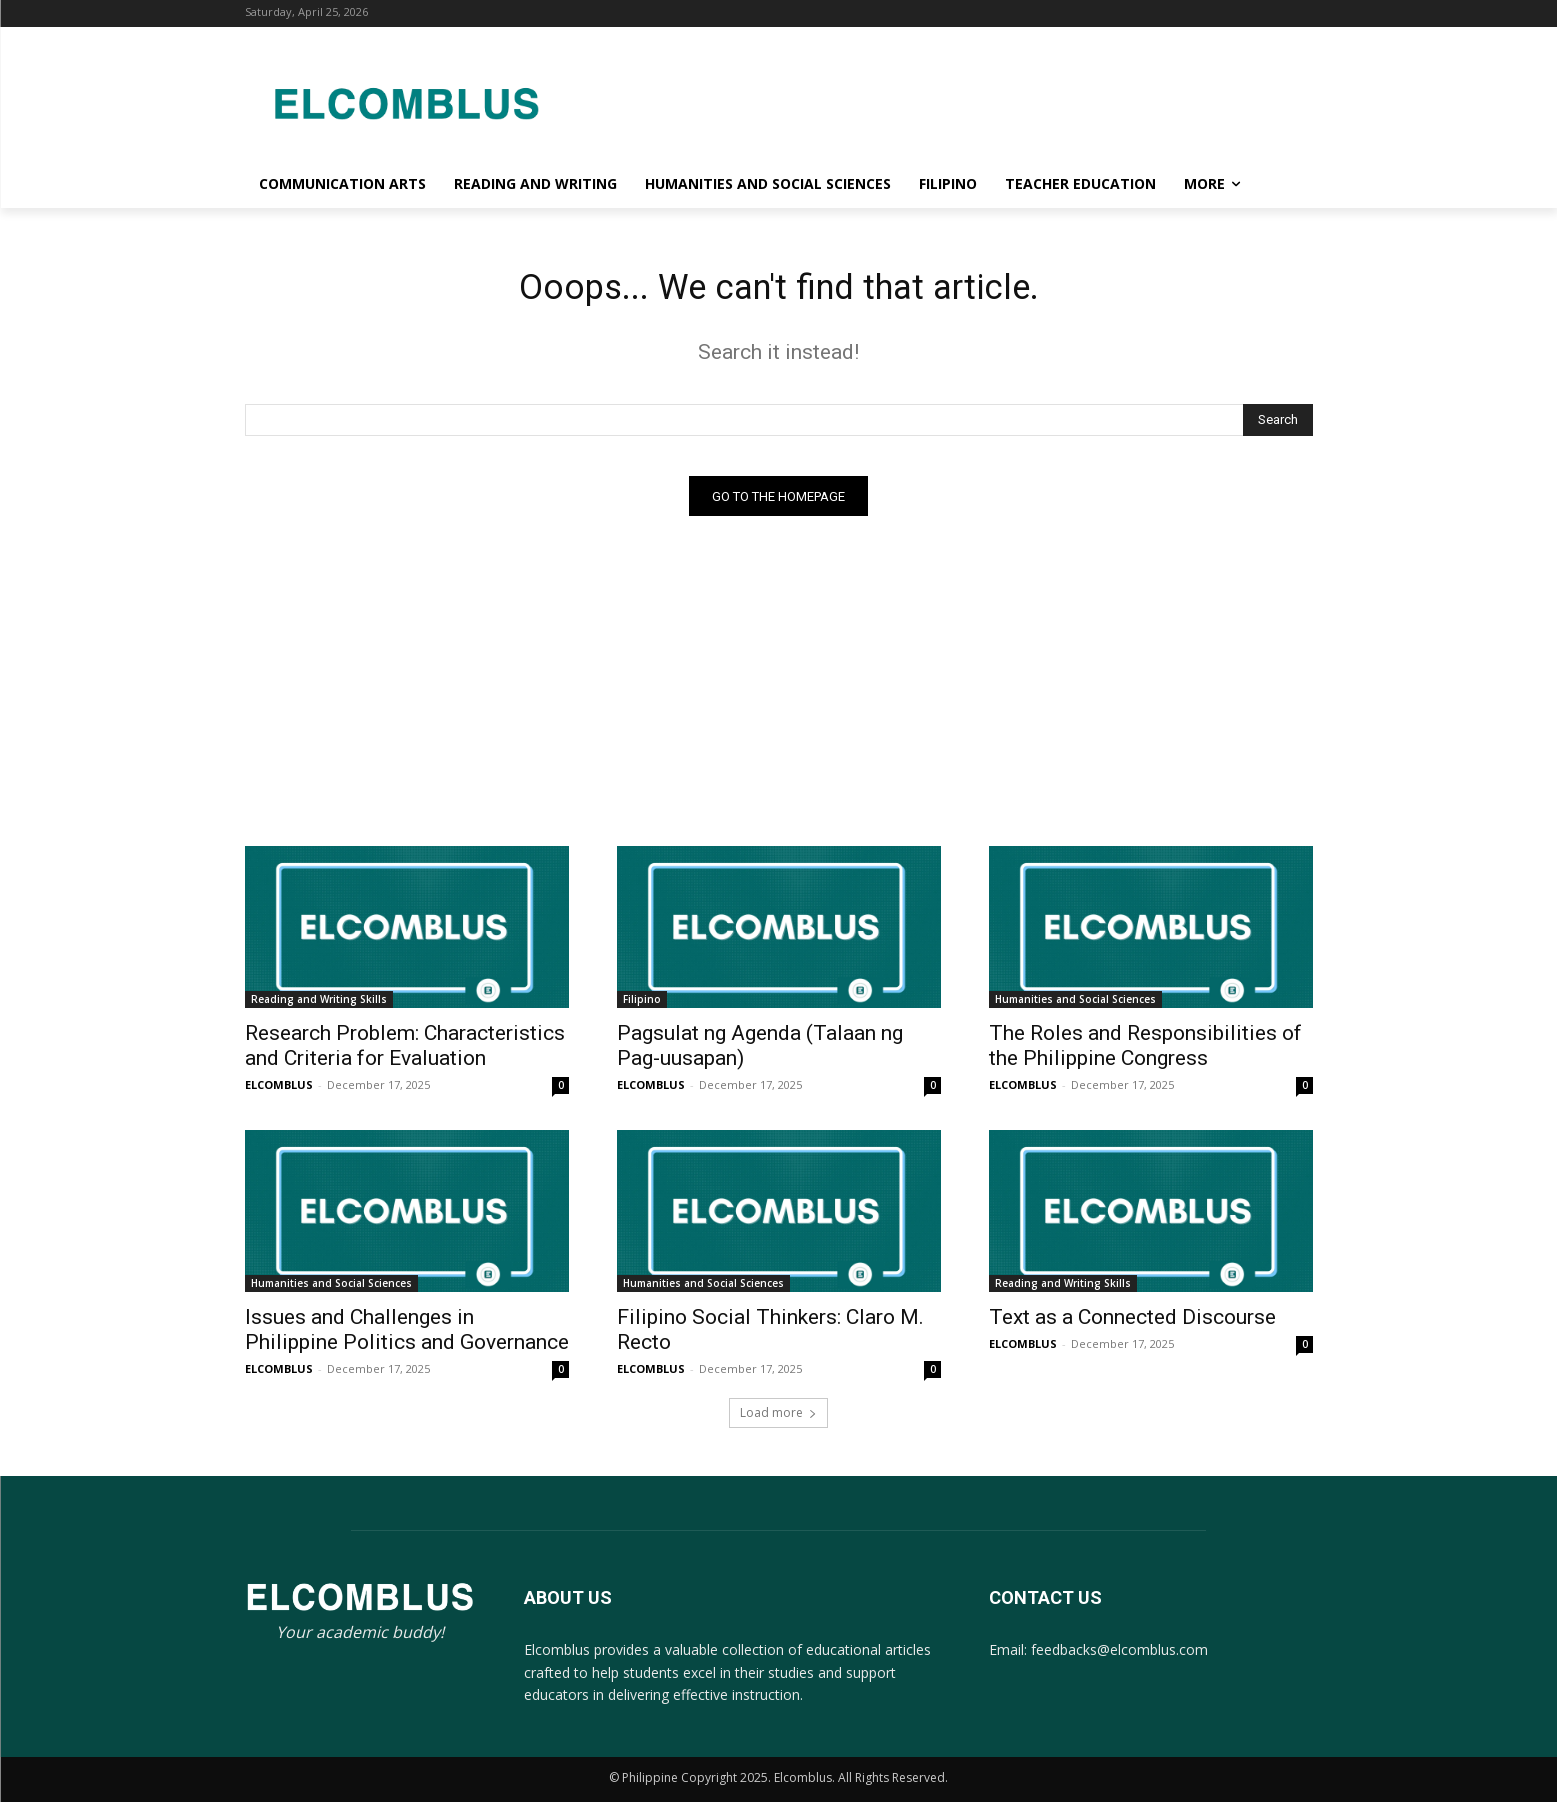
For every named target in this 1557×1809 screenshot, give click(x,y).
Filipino (642, 1007)
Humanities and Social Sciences (1075, 1007)
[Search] (1278, 427)
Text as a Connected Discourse (1132, 1325)
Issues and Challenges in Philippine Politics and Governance (407, 1337)
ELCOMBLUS (279, 1092)
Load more (778, 1420)
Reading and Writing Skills (319, 1007)
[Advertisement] (939, 100)
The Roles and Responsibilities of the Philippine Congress (1145, 1053)
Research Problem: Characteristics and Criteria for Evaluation (405, 1053)
